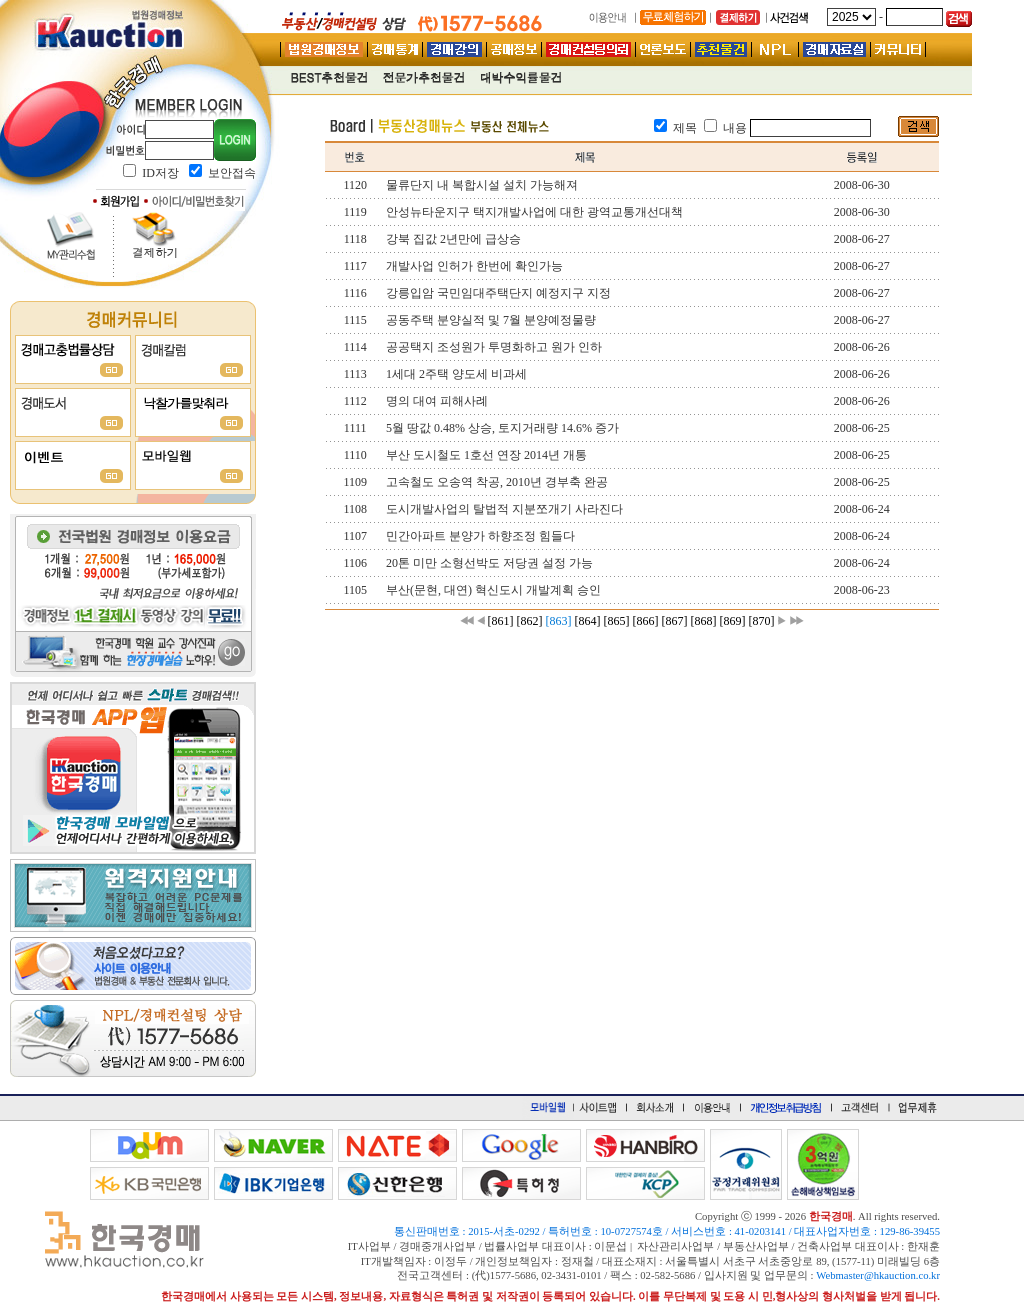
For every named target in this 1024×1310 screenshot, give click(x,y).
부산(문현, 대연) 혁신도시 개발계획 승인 (493, 590)
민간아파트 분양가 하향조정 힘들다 (480, 536)
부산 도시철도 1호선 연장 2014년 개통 (486, 455)
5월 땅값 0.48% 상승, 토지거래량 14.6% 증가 (502, 428)
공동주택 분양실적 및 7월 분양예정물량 (491, 320)
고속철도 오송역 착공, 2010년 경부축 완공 (497, 482)
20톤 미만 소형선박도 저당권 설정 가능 (489, 563)
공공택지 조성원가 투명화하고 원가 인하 (494, 347)
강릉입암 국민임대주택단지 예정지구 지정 (498, 293)
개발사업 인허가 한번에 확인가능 (474, 266)
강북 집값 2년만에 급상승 (453, 239)
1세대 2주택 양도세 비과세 (456, 374)
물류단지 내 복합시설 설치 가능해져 (482, 185)
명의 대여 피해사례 (437, 401)
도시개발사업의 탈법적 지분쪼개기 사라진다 (504, 509)
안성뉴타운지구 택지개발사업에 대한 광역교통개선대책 (534, 212)
